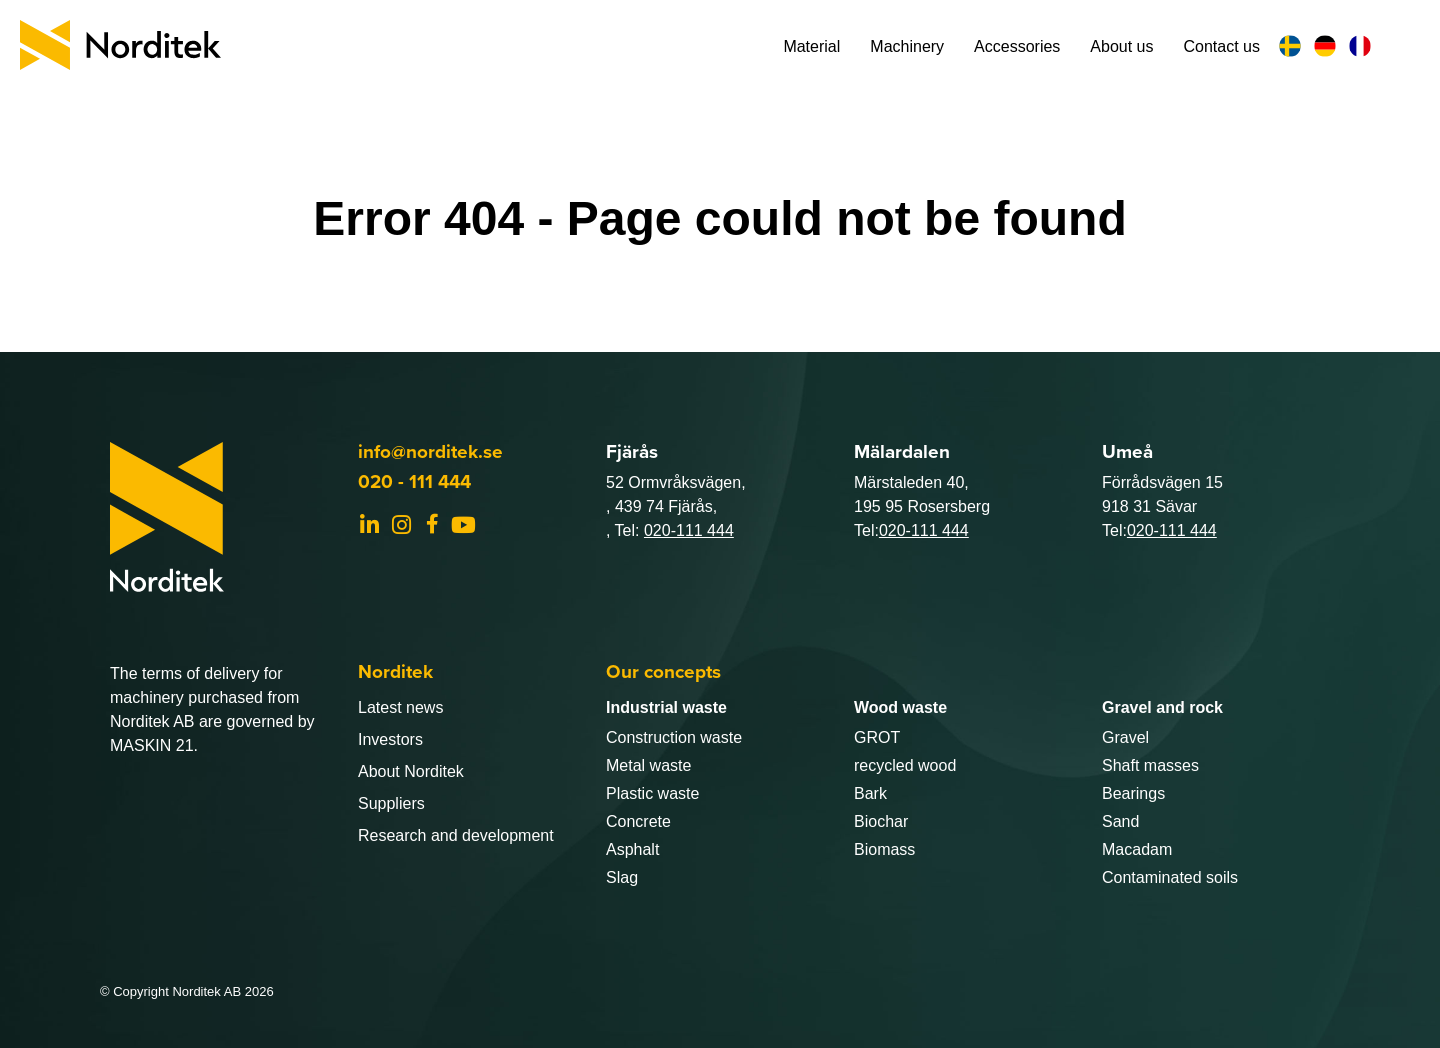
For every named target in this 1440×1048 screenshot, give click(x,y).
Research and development (456, 835)
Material (811, 46)
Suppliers (391, 803)
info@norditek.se (430, 451)
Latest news (400, 707)
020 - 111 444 (414, 481)
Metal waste (648, 765)
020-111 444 (689, 530)
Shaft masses (1150, 765)
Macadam (1137, 849)
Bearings (1133, 793)
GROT (877, 737)
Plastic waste (652, 793)
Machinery (907, 46)
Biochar (881, 821)
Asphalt (632, 849)
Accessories (1017, 46)
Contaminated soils (1170, 877)
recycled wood (905, 765)
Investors (390, 739)
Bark (870, 793)
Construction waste (674, 737)
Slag (622, 877)
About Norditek (411, 771)
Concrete (638, 821)
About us (1121, 46)
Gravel (1125, 737)
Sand (1120, 821)
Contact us (1222, 46)
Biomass (884, 849)
